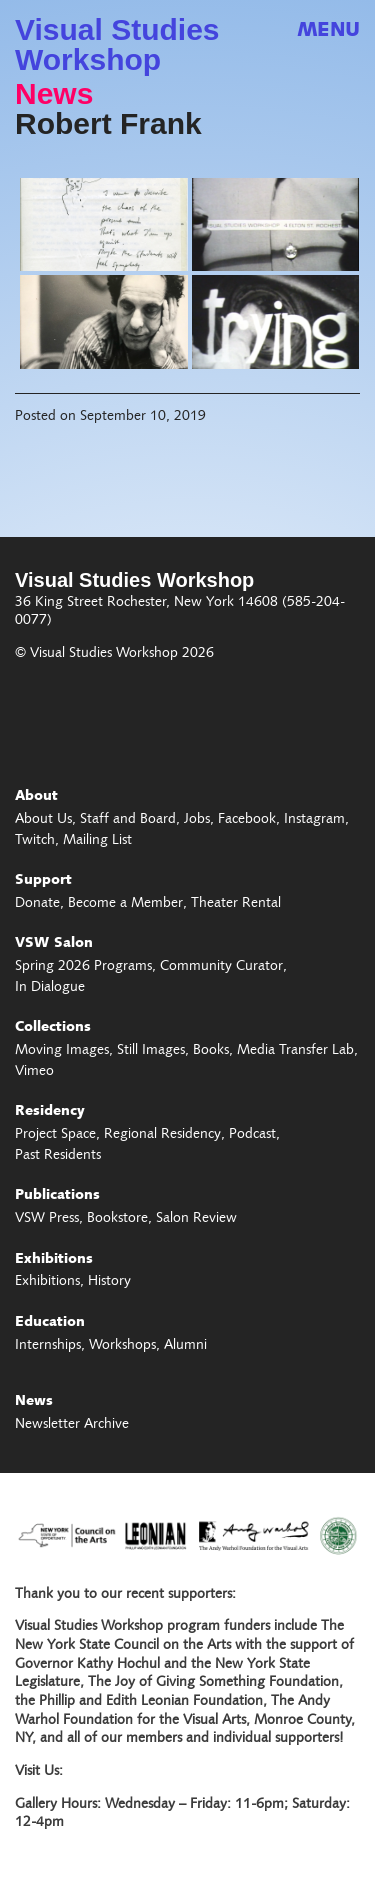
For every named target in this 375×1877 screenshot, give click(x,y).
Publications (57, 1196)
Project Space (55, 1135)
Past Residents (58, 1156)
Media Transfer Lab (295, 1051)
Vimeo (34, 1072)
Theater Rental (236, 904)
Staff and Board (128, 820)
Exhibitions (54, 1260)
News (54, 94)
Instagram (314, 820)
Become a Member (125, 904)
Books (211, 1051)
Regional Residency (162, 1135)
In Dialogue (50, 988)
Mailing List (97, 841)
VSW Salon (54, 944)
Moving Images (62, 1051)
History (109, 1282)
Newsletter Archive (72, 1425)
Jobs (197, 820)
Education (50, 1323)
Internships (48, 1346)
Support (43, 881)
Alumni (185, 1346)
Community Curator (221, 967)
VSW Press (47, 1219)
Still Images (151, 1051)
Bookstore (117, 1219)
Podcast (252, 1135)
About (36, 797)
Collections (53, 1028)
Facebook (247, 820)
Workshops (122, 1346)
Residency (50, 1112)
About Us (43, 820)
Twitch (35, 841)
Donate (37, 904)
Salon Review (196, 1219)
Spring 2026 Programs (83, 967)
